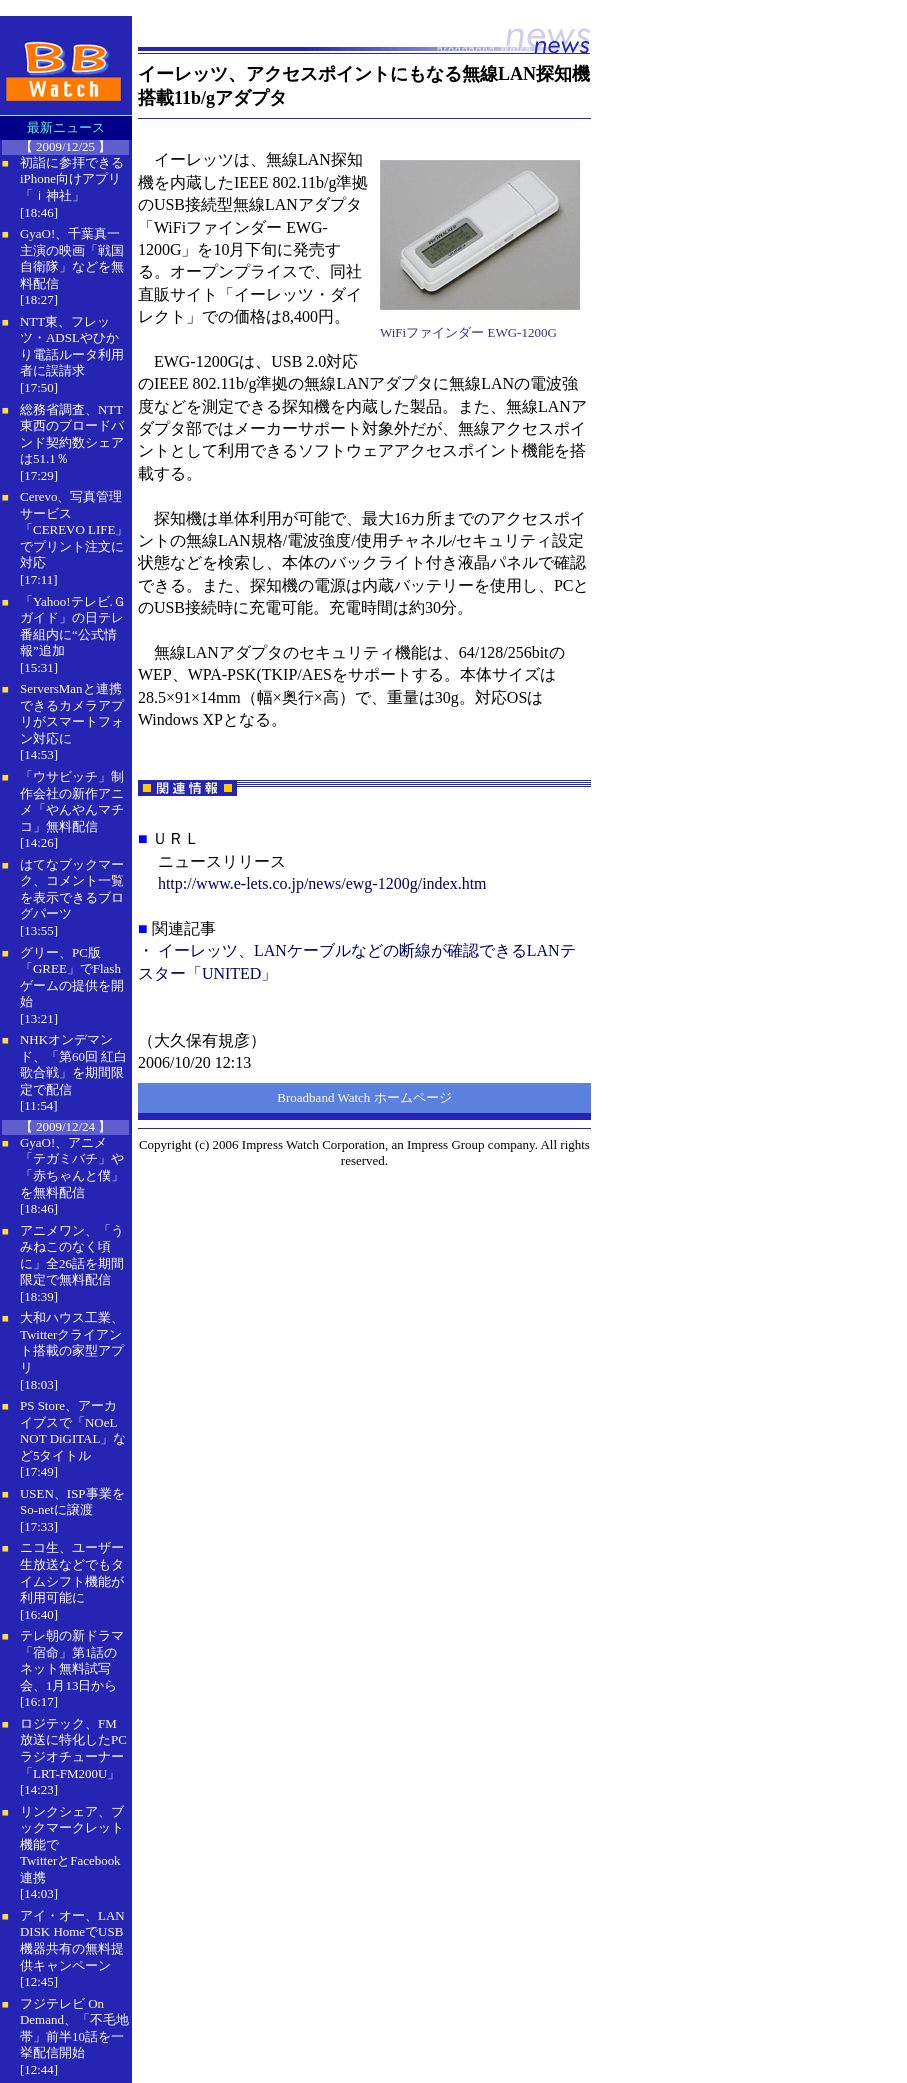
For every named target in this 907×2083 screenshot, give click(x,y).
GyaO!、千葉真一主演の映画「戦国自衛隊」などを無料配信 (72, 258)
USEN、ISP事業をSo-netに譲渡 (72, 1502)
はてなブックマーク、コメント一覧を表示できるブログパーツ (72, 889)
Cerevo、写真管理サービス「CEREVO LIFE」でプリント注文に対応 (74, 529)
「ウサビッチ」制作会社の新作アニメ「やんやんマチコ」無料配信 (72, 801)
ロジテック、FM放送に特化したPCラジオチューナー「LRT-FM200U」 (73, 1748)
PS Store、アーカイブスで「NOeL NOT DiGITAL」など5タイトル (73, 1430)
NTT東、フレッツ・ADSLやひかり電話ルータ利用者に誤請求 (72, 346)
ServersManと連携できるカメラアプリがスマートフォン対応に (72, 713)
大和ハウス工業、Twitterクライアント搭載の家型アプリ (72, 1342)
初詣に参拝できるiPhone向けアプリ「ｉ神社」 (72, 179)
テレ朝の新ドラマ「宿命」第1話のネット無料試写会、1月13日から (72, 1660)
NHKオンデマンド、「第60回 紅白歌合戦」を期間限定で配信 (73, 1064)
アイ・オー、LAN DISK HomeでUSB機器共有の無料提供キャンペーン (72, 1940)
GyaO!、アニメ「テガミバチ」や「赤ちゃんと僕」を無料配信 (72, 1167)
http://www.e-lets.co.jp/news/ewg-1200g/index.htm (322, 883)
